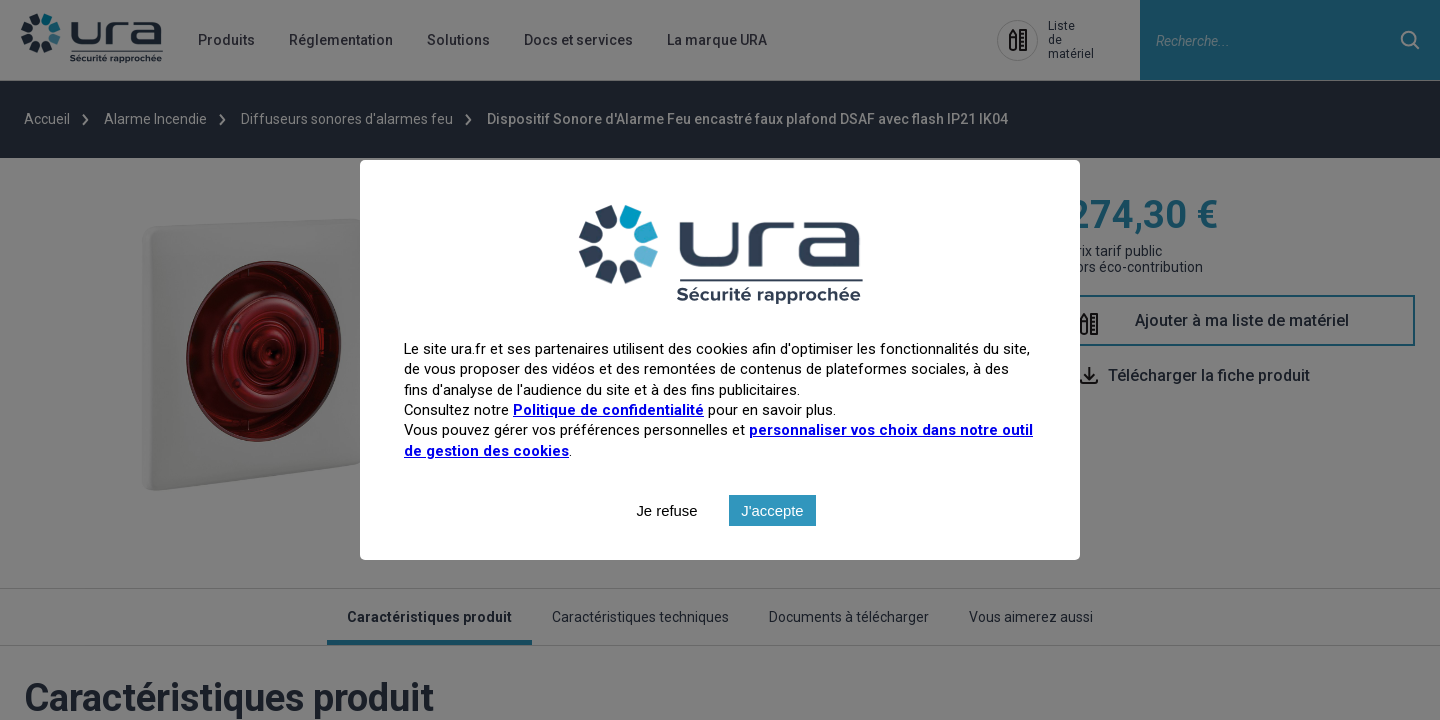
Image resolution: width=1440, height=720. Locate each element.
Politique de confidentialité (608, 453)
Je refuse (666, 553)
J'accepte (772, 553)
